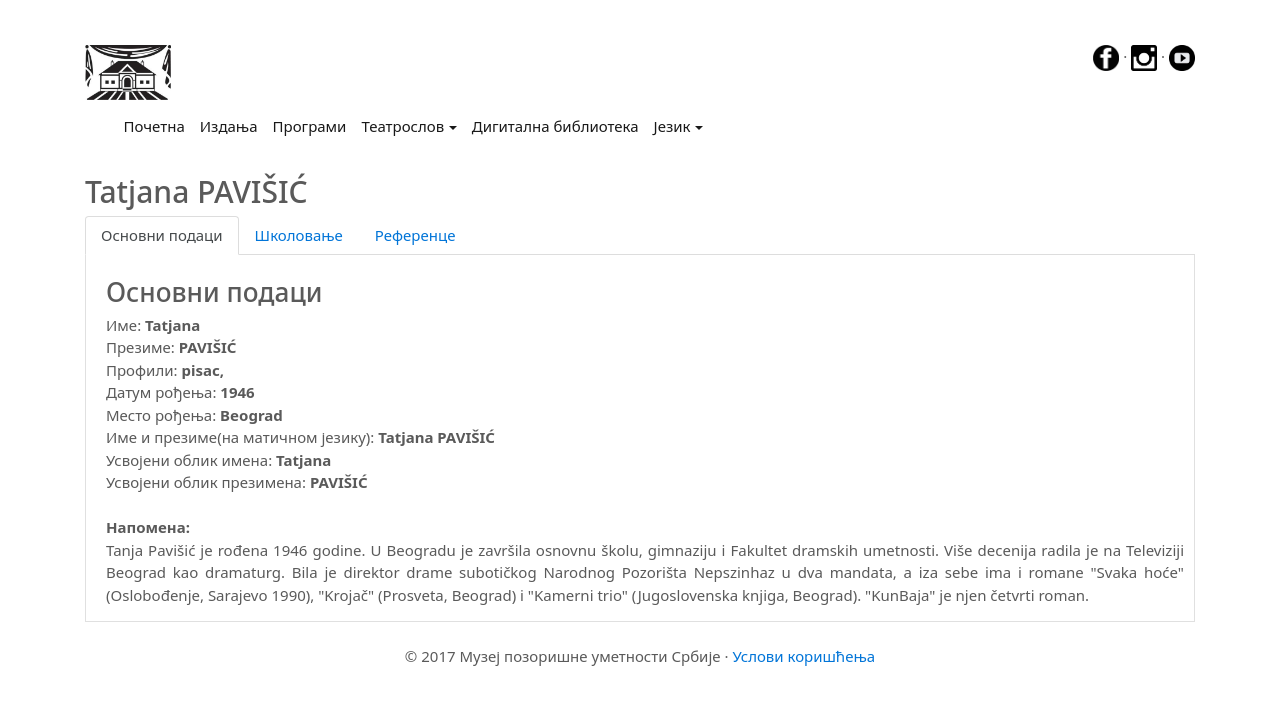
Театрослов (402, 126)
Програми (310, 126)
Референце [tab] (415, 235)
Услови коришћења (803, 656)
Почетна (158, 125)
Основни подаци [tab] (162, 235)
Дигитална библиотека (555, 126)
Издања (229, 126)
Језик (672, 126)
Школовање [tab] (299, 235)
